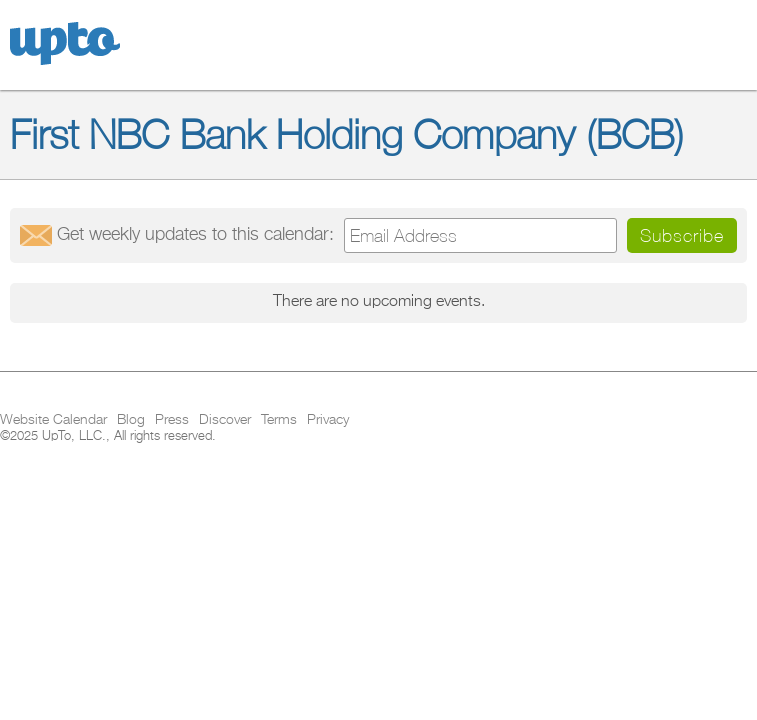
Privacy (328, 420)
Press (172, 420)
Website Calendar (53, 420)
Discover (225, 420)
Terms (279, 420)
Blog (131, 420)
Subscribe (682, 235)
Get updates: (195, 235)
